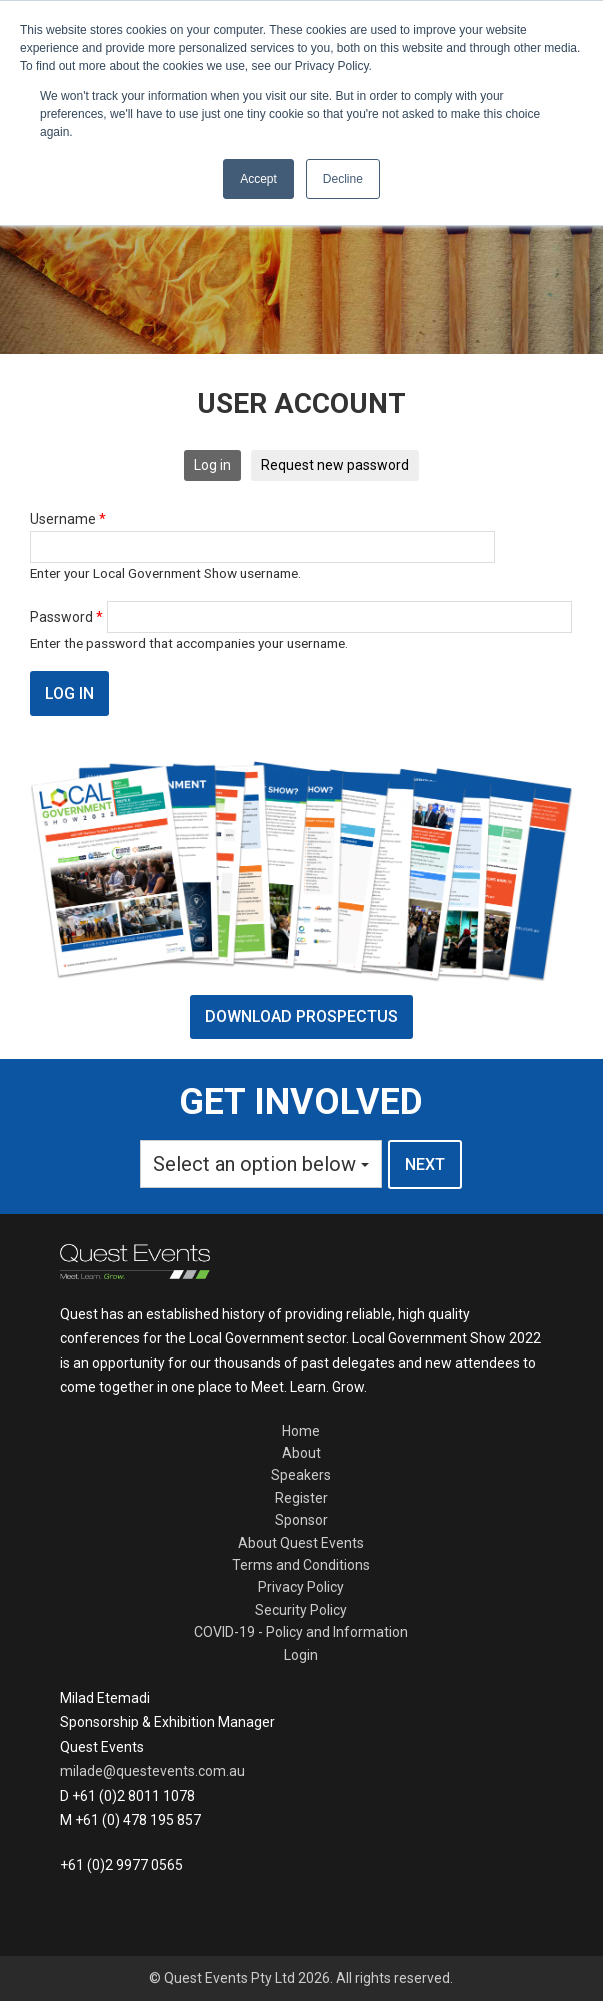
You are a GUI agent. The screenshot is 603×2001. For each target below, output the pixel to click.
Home (301, 1431)
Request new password (335, 465)
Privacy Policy (301, 1587)
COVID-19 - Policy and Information (301, 1632)
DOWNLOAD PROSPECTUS (301, 1016)
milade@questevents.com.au (152, 1771)
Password (66, 617)
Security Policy (301, 1610)
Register (301, 1498)
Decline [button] (343, 179)
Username (68, 519)
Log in (212, 465)
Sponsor (301, 1520)
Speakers (301, 1475)
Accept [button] (258, 179)
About (301, 1453)
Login (301, 1655)
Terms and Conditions (301, 1565)
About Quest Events (301, 1543)
